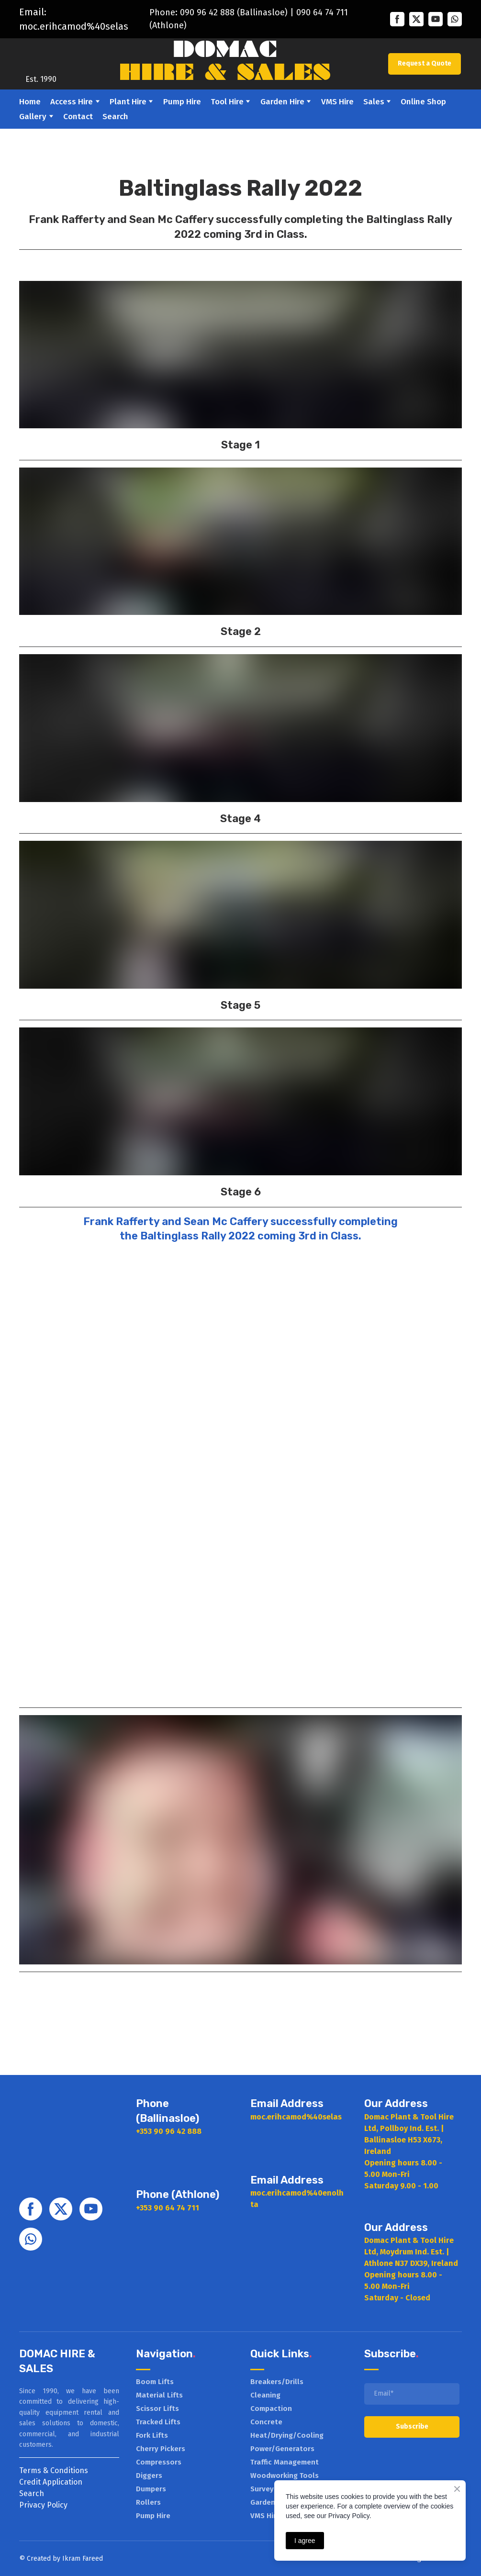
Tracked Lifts (158, 2422)
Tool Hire (227, 102)
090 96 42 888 (207, 12)
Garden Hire (282, 102)
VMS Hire (337, 102)
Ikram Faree (80, 2558)
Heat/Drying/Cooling (287, 2435)
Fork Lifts (152, 2435)
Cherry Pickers (160, 2448)
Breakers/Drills (276, 2381)
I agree (304, 2540)
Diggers (149, 2475)
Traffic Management (284, 2462)
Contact (78, 117)
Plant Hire (128, 102)
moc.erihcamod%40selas (73, 26)
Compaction (271, 2408)
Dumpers (151, 2489)
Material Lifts (159, 2395)
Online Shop (423, 102)
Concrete (266, 2422)
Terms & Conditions (53, 2470)
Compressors (158, 2462)
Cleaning (265, 2395)
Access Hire (71, 102)
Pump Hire (182, 102)
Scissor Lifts (157, 2408)
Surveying (267, 2489)
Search (115, 117)
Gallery (32, 117)
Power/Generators (282, 2448)
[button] (397, 19)
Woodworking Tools (284, 2475)
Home (30, 102)
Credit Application (50, 2482)
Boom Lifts (155, 2381)
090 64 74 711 (322, 12)
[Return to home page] (40, 57)
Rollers (148, 2502)
